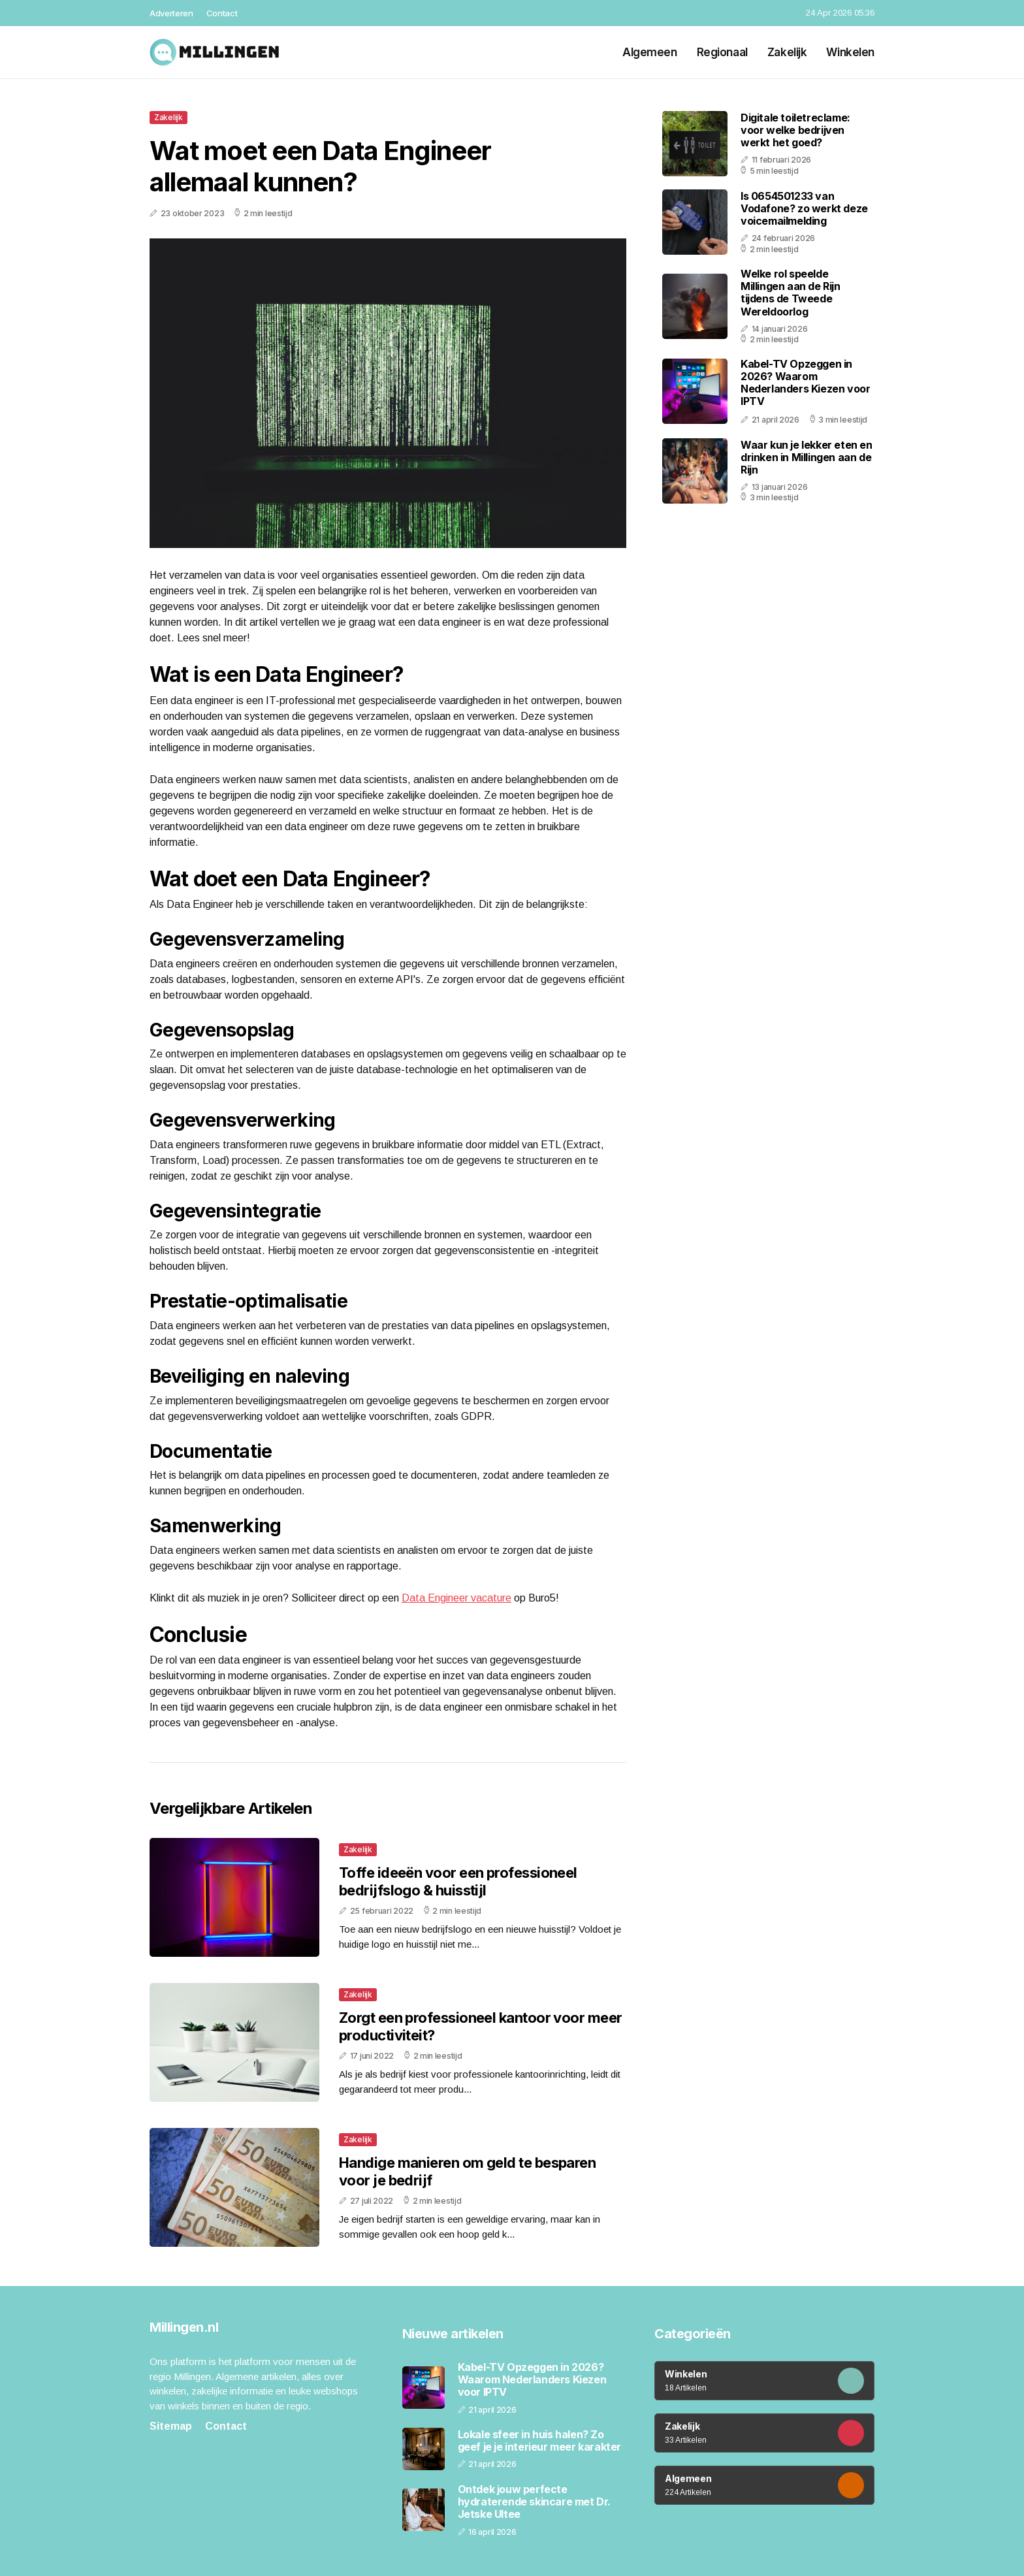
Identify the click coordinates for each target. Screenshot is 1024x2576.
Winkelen (850, 52)
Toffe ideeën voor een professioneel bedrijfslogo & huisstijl (458, 1881)
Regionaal (722, 52)
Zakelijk (787, 52)
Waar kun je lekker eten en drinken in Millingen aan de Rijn (806, 457)
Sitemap (171, 2426)
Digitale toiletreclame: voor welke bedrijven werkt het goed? (795, 130)
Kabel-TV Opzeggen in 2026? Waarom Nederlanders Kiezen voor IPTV (805, 382)
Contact (222, 13)
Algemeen (649, 52)
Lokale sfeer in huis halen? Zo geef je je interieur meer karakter (539, 2440)
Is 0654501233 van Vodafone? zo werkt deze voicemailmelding (804, 208)
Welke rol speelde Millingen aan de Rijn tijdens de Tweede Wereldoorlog (790, 292)
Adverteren (171, 13)
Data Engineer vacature (456, 1597)
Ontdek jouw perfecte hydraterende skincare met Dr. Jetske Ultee (534, 2501)
